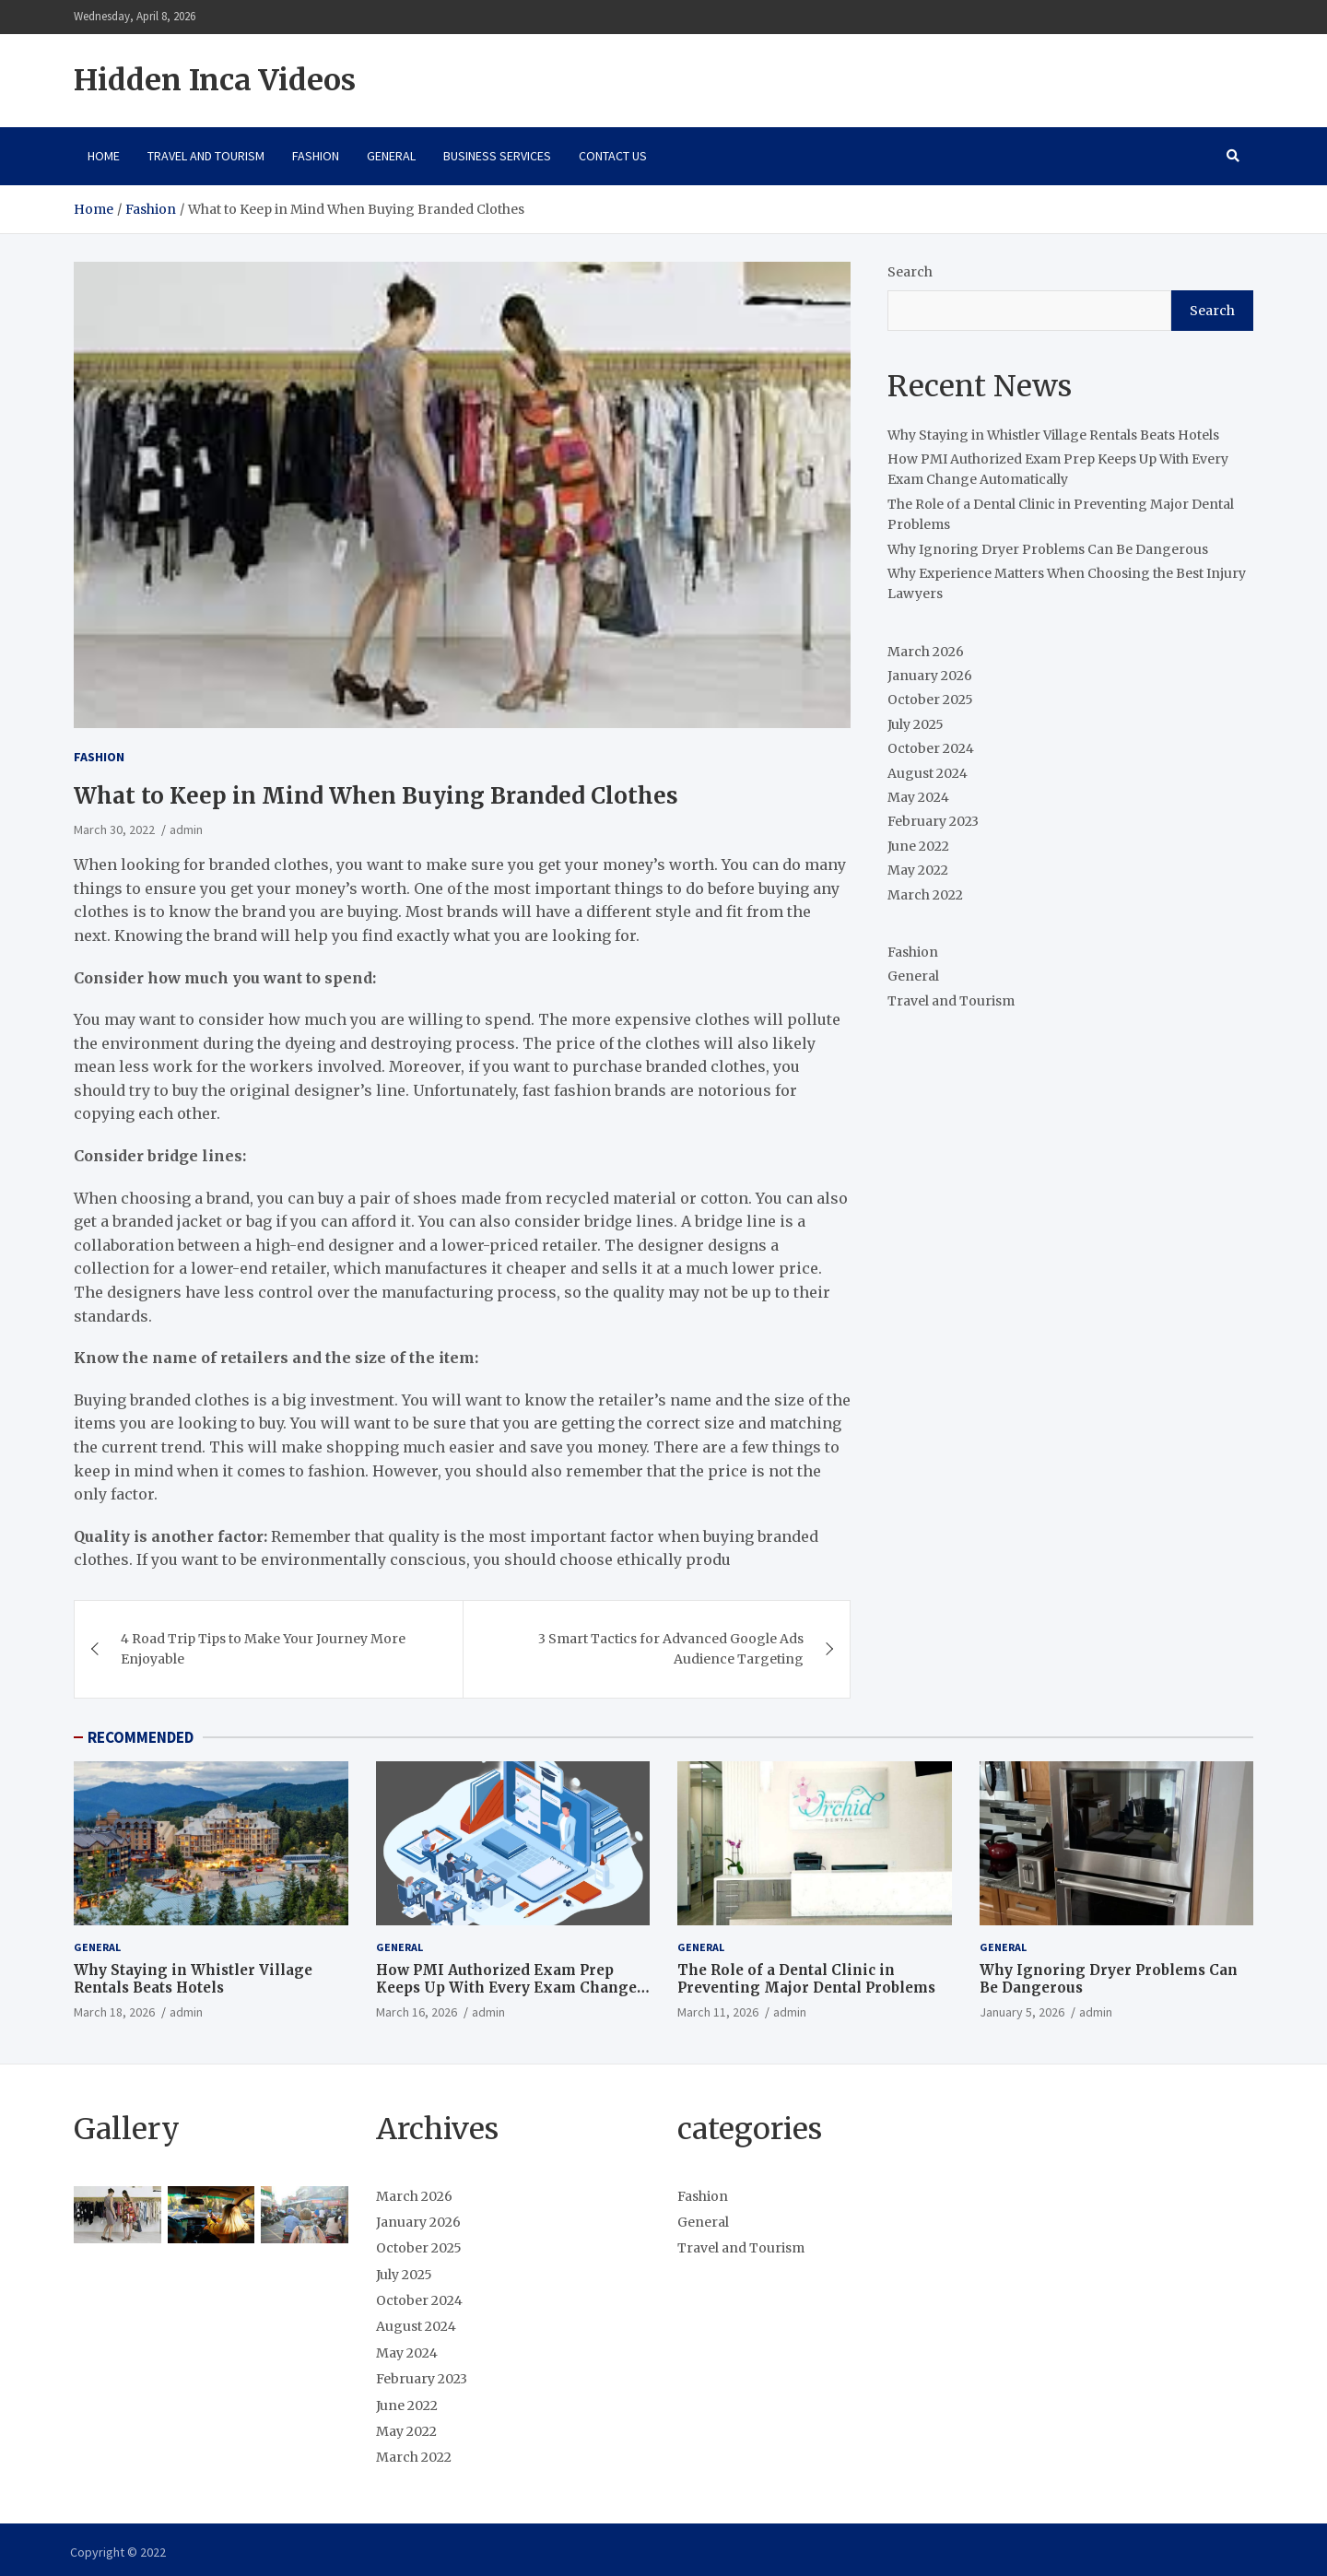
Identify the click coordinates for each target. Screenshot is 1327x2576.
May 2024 (918, 797)
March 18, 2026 (114, 2012)
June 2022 (918, 846)
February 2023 (933, 821)
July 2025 (915, 724)
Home (104, 155)
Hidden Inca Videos (215, 80)
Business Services (497, 155)
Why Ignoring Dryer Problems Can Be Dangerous (1047, 549)
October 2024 (930, 748)
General (391, 155)
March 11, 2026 (717, 2012)
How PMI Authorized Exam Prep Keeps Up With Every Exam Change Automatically (506, 1988)
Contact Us (613, 155)
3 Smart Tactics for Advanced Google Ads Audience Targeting (671, 1648)
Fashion (315, 155)
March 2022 (925, 895)
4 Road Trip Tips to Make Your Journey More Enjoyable (263, 1648)
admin (186, 829)
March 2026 (925, 651)
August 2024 (927, 773)
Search (910, 272)
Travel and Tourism (205, 155)
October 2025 (930, 699)
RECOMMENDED (141, 1737)
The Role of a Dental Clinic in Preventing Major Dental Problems (806, 1979)
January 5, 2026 (1022, 2012)
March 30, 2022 (114, 829)
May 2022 (917, 870)
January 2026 (929, 675)
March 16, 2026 (416, 2012)
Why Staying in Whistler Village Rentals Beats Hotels (1053, 435)
